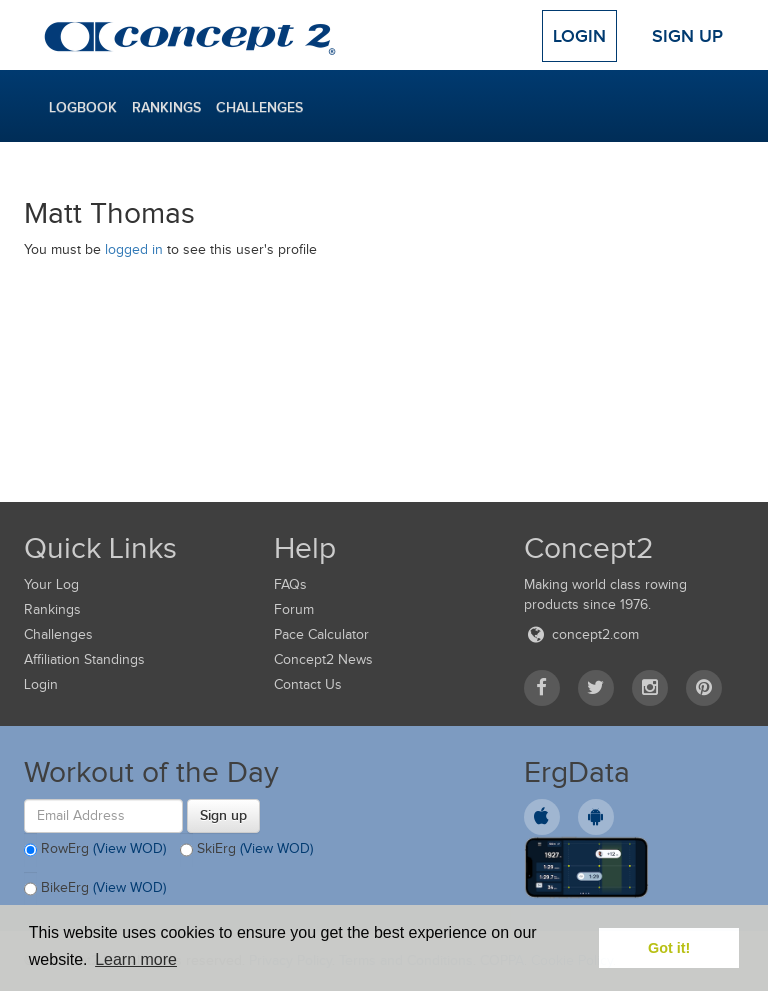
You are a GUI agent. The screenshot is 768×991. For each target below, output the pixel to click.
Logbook (83, 107)
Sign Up (687, 36)
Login (579, 36)
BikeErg (95, 889)
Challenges (259, 107)
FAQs (290, 584)
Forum (294, 609)
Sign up (223, 815)
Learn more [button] (136, 959)
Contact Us (308, 684)
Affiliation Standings (84, 659)
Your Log (51, 584)
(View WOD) (129, 848)
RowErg (95, 850)
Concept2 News (323, 659)
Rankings (166, 107)
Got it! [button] (669, 948)
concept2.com (581, 634)
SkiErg (246, 850)
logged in (134, 249)
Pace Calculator (321, 634)
